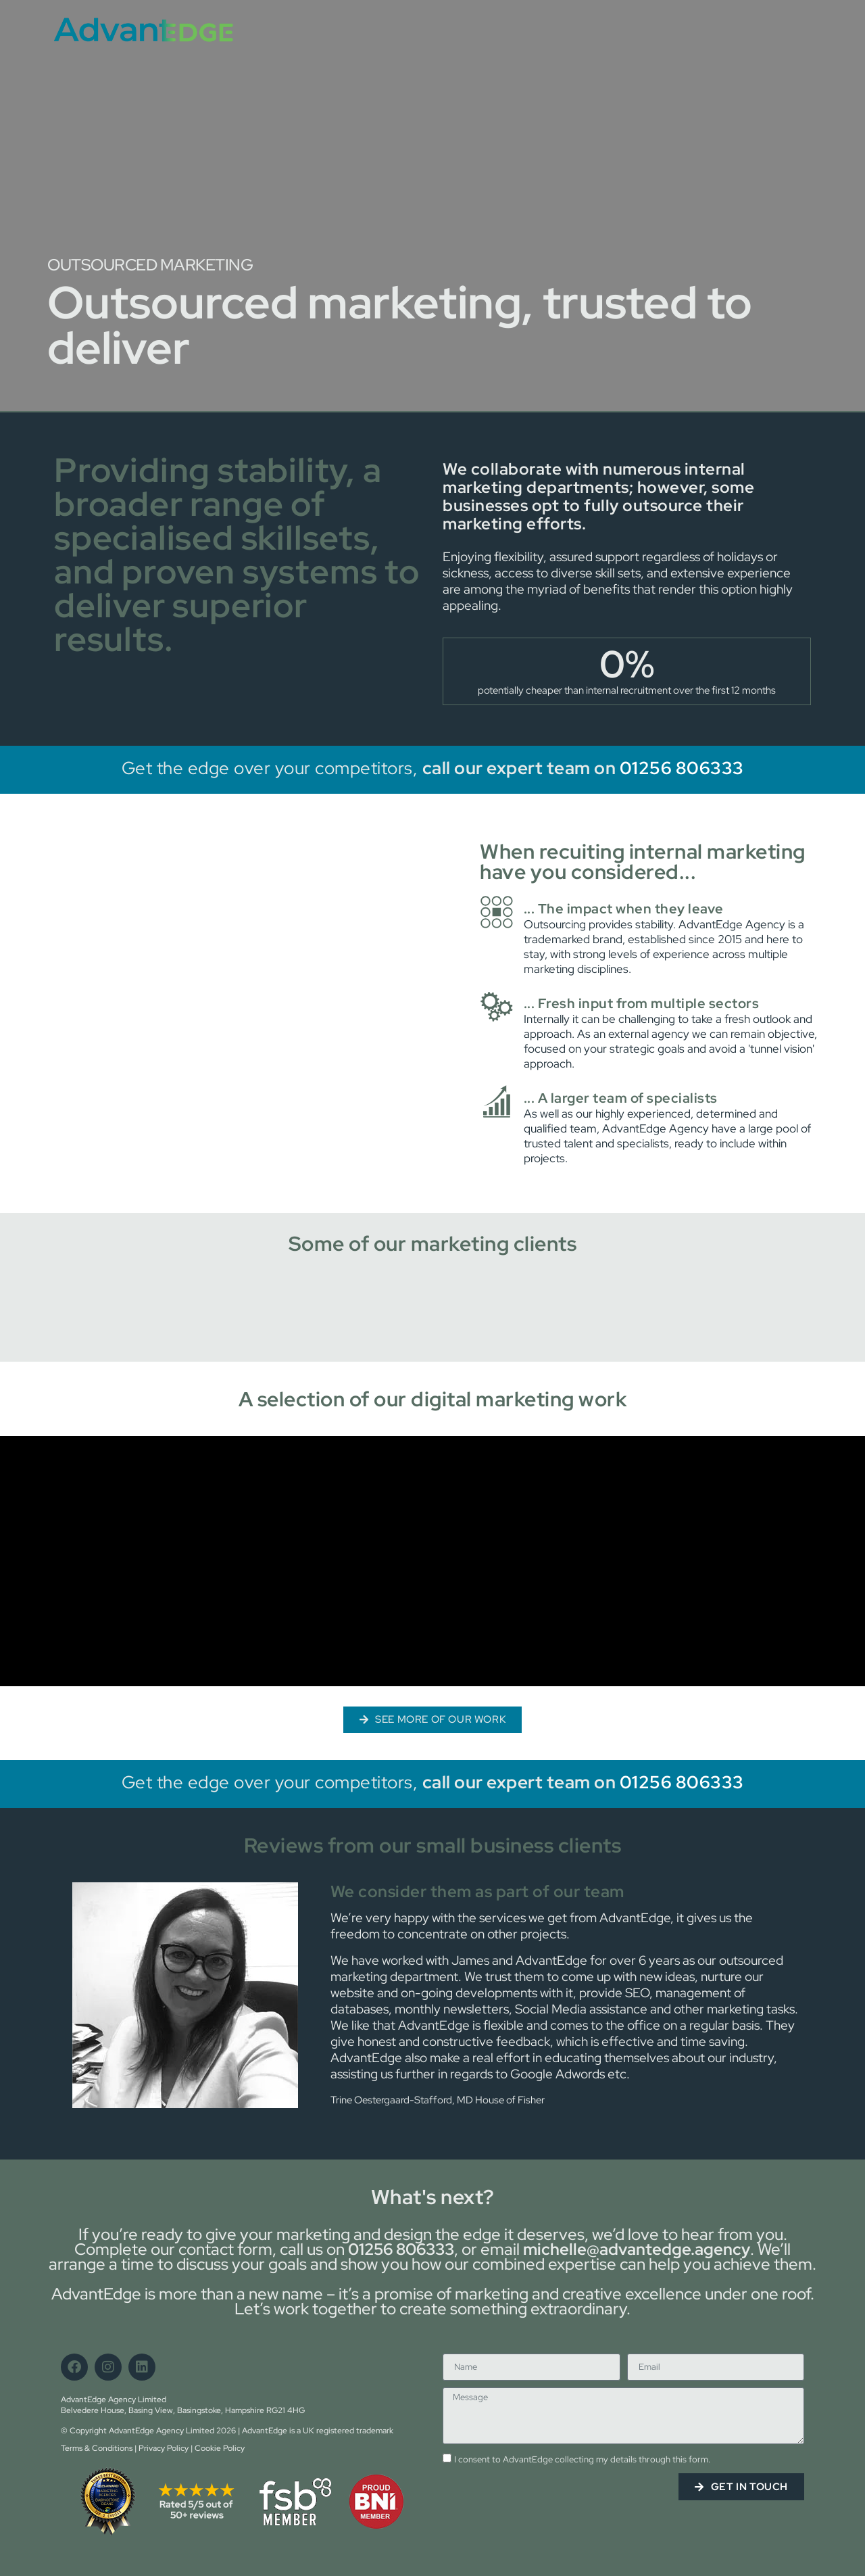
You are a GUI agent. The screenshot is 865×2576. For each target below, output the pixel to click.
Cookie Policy (220, 2448)
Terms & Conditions (96, 2448)
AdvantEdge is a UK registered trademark (317, 2430)
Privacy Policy (164, 2448)
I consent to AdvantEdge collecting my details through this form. (582, 2460)
